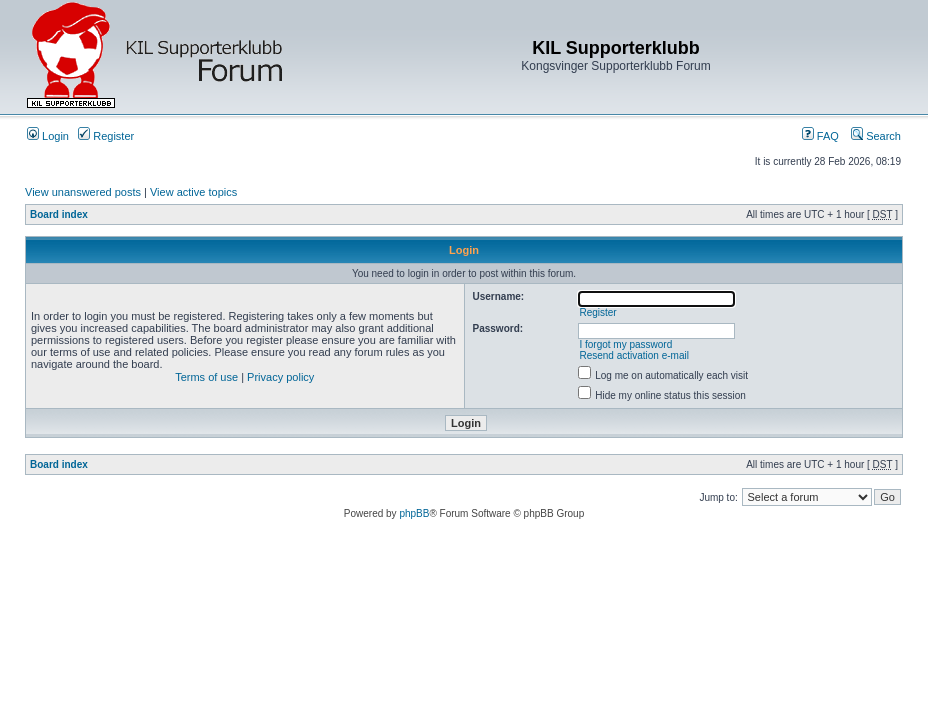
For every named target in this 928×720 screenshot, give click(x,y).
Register (106, 136)
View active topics (193, 192)
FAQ (820, 136)
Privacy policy (280, 377)
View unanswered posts (83, 192)
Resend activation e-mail (634, 355)
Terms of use (206, 377)
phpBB (414, 513)
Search (876, 136)
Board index (59, 214)
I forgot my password (625, 344)
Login (48, 136)
